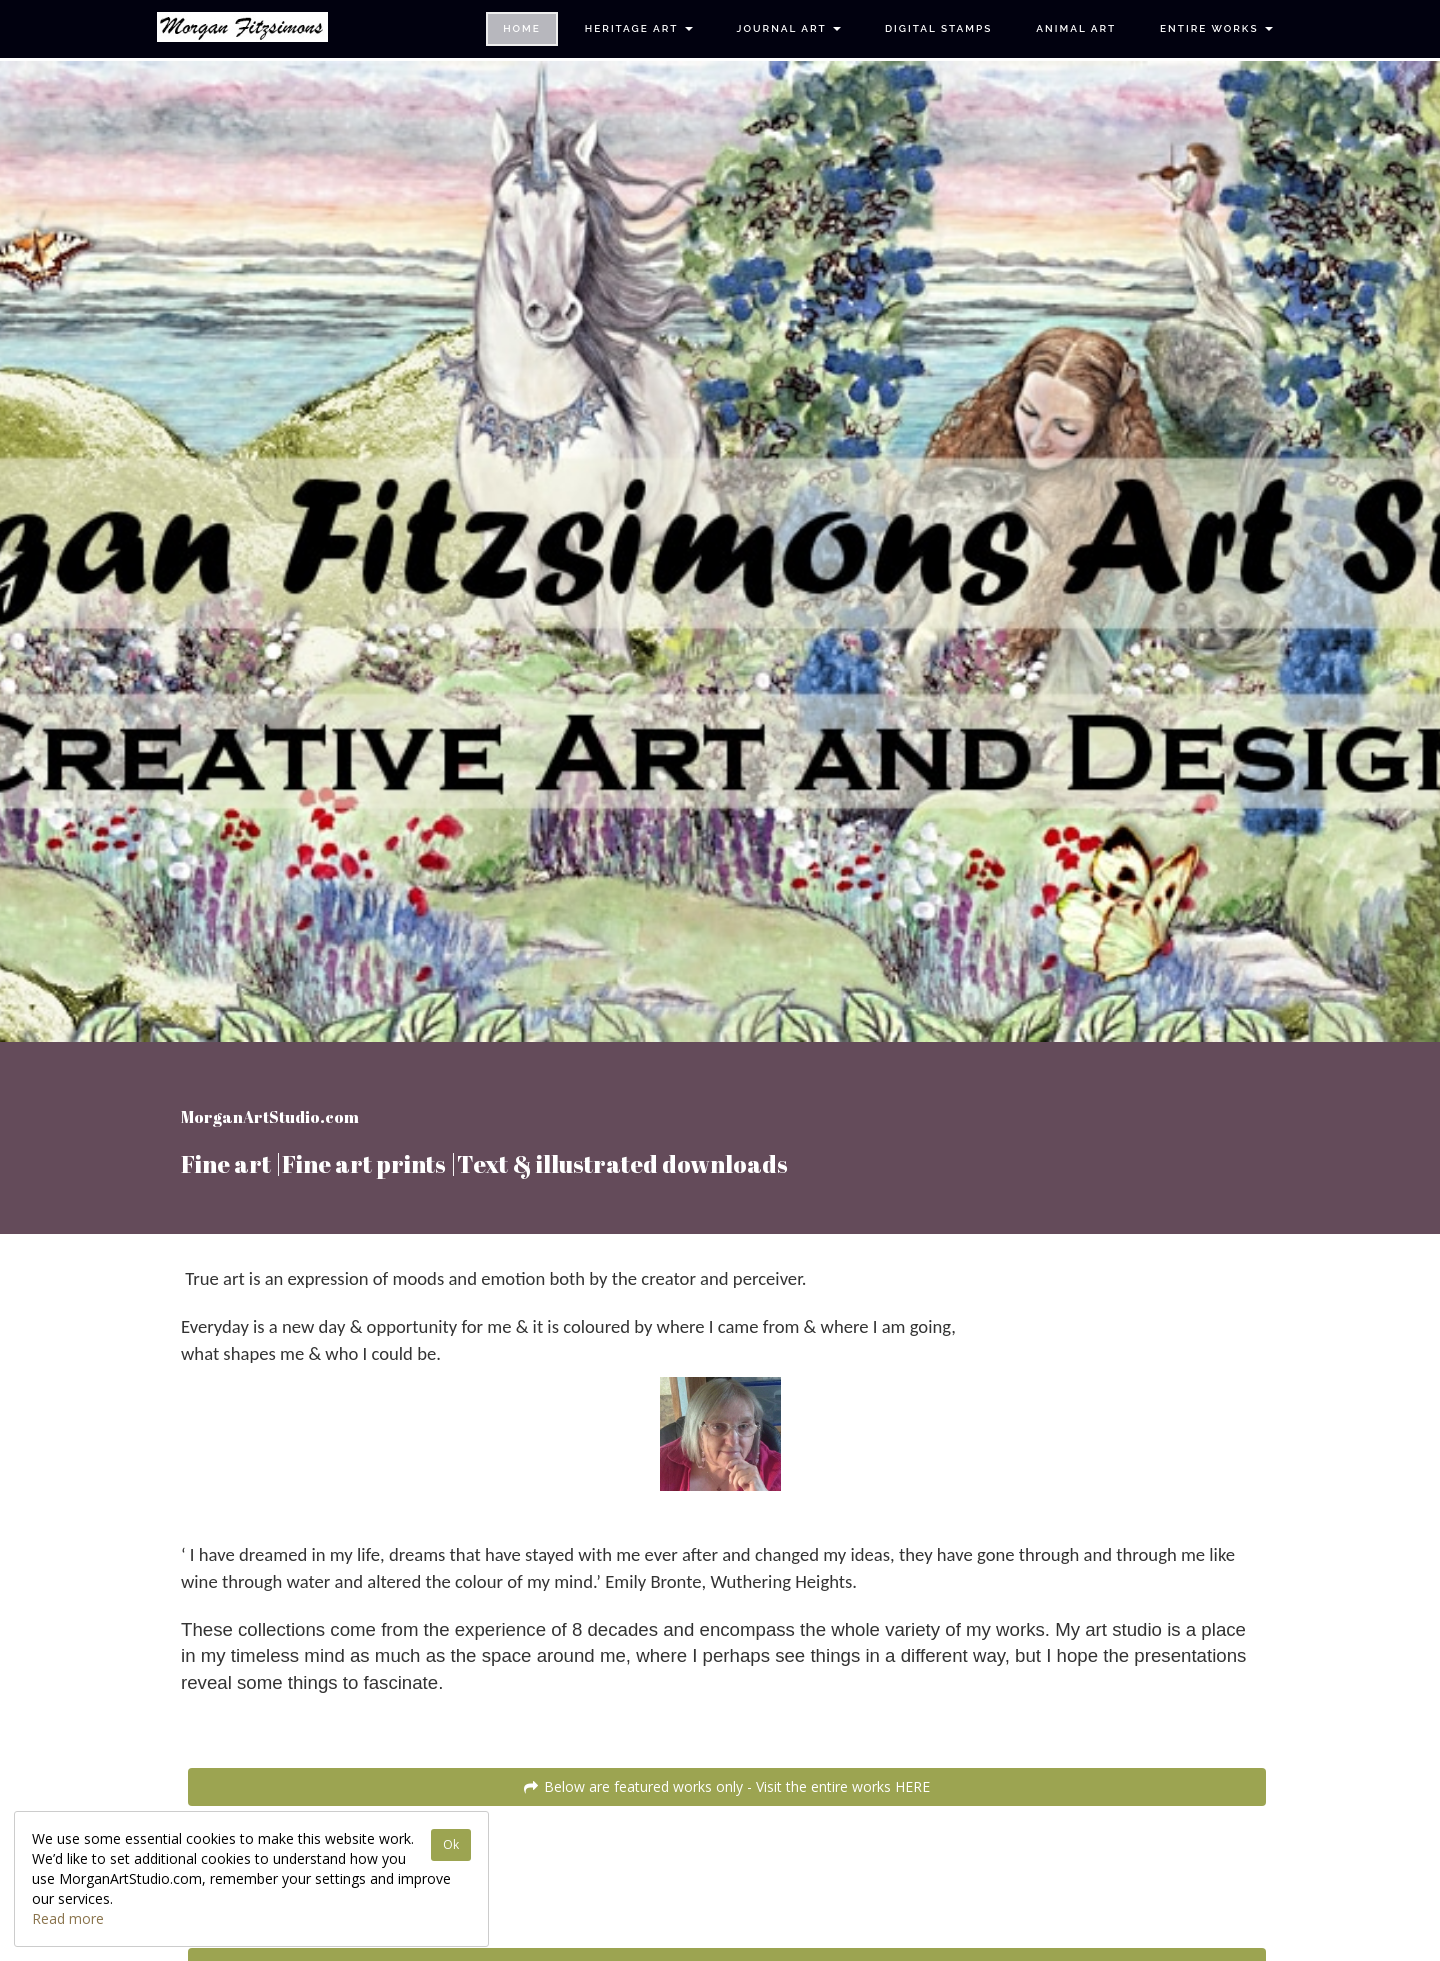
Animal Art (1076, 28)
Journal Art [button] (789, 28)
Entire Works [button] (1216, 28)
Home (522, 28)
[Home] (242, 27)
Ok (451, 1844)
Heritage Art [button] (639, 28)
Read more (68, 1918)
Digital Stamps (938, 28)
